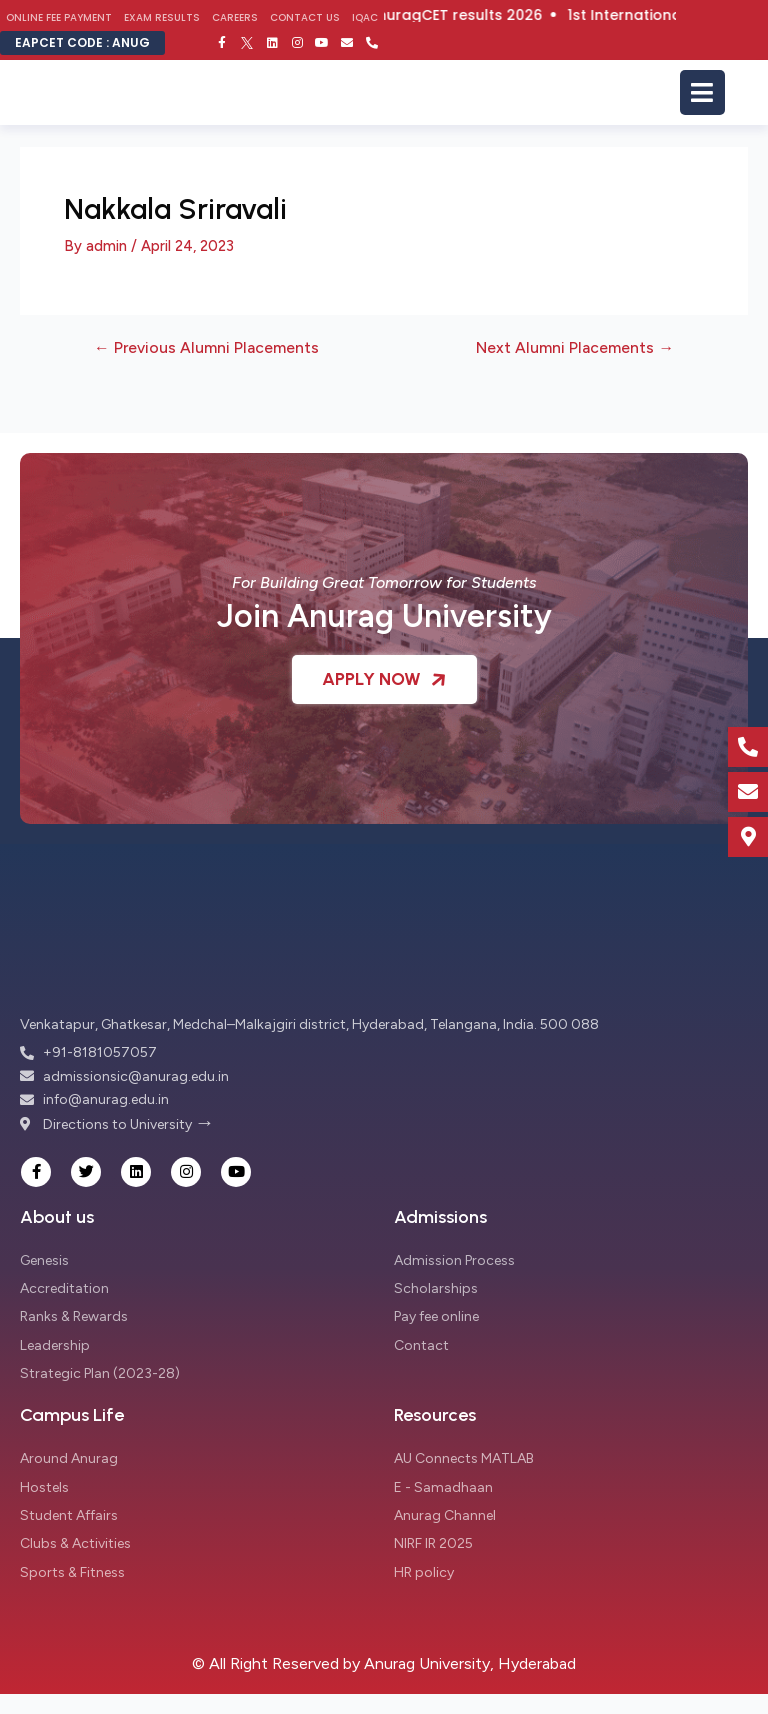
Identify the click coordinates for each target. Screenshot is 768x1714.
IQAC (365, 17)
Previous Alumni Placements (206, 348)
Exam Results (162, 17)
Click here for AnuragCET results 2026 (430, 15)
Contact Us (305, 17)
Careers (235, 17)
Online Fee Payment (59, 17)
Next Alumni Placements (575, 348)
